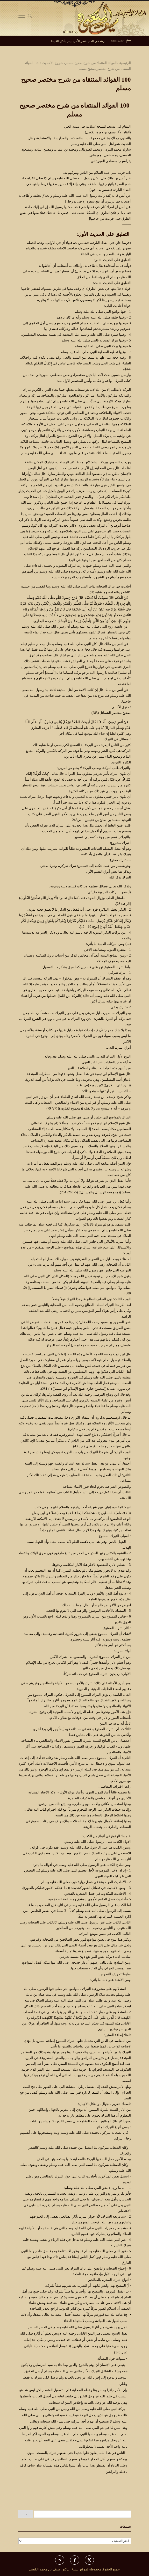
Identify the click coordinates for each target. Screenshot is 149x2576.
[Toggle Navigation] (21, 17)
